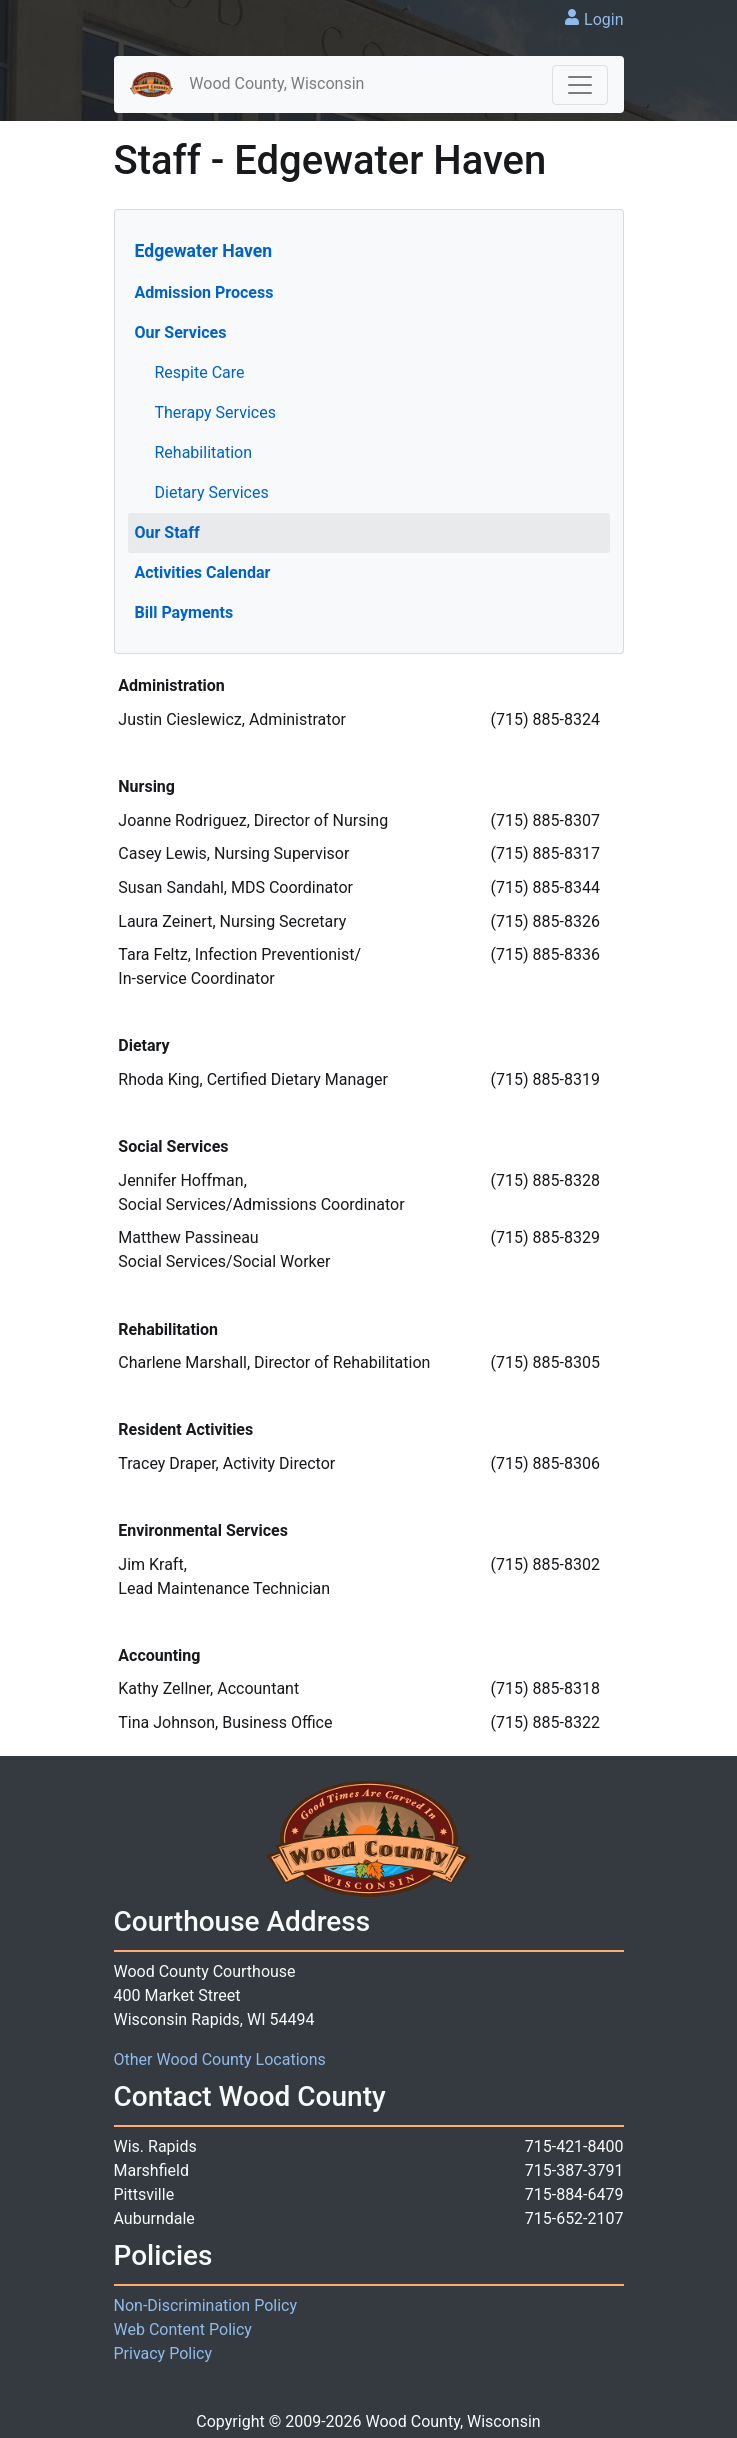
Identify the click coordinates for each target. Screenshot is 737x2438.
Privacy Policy (163, 2353)
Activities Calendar (203, 572)
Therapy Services (215, 412)
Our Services (181, 332)
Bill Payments (184, 612)
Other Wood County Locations (220, 2059)
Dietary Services (212, 492)
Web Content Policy (183, 2329)
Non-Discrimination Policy (206, 2305)
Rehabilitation (204, 452)
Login (603, 19)
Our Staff (167, 532)
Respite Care (200, 372)
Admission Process (204, 292)
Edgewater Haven (204, 251)
